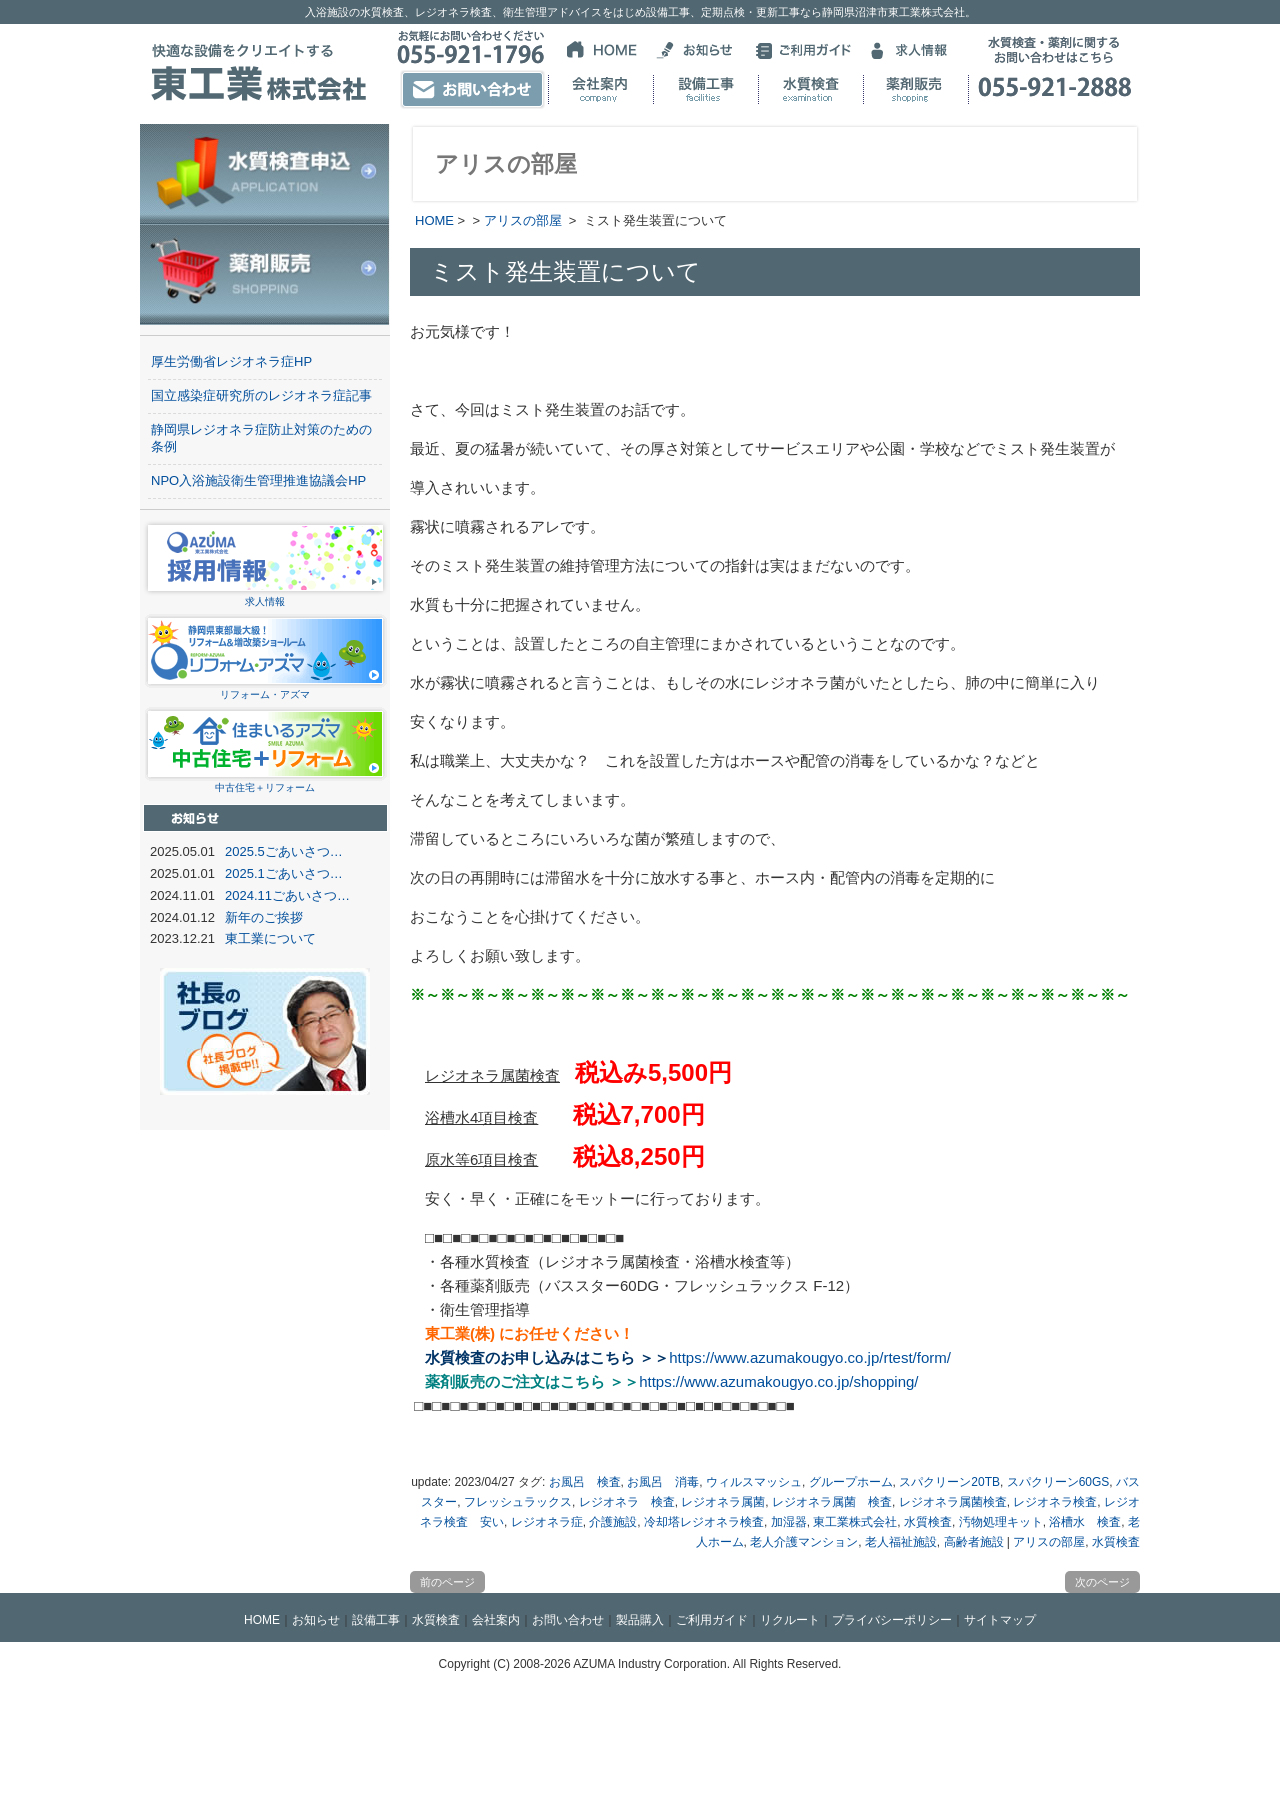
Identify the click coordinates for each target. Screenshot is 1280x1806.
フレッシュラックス (518, 1502)
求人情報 (265, 595)
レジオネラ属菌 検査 (832, 1502)
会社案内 (496, 1620)
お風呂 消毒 (663, 1482)
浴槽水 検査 (1085, 1522)
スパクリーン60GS (1058, 1482)
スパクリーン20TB (949, 1482)
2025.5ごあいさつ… (284, 851)
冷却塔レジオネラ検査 (704, 1522)
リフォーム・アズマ (265, 688)
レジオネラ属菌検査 (953, 1502)
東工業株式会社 (855, 1522)
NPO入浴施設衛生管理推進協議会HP (258, 480)
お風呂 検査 (585, 1482)
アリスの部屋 (523, 220)
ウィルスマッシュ (754, 1482)
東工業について (270, 938)
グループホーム (851, 1482)
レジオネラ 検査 (627, 1502)
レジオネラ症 (547, 1522)
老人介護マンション (804, 1542)
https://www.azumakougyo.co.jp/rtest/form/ (810, 1357)
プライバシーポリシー (892, 1620)
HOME (434, 220)
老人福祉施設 (901, 1542)
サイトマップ (1000, 1620)
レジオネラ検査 (1055, 1502)
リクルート (790, 1620)
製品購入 (640, 1620)
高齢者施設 (974, 1542)
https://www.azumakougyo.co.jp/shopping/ (778, 1381)
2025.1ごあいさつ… (284, 873)
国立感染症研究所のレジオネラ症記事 (261, 395)
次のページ (1102, 1582)
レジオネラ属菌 (723, 1502)
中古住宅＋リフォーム (265, 781)
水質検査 (928, 1522)
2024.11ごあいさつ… (287, 895)
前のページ (447, 1582)
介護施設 (613, 1522)
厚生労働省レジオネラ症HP (231, 361)
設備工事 (376, 1620)
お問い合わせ (568, 1620)
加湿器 (789, 1522)
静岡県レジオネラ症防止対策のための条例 (261, 438)
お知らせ (316, 1620)
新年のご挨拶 (264, 917)
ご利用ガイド (712, 1620)
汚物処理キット (1001, 1522)
